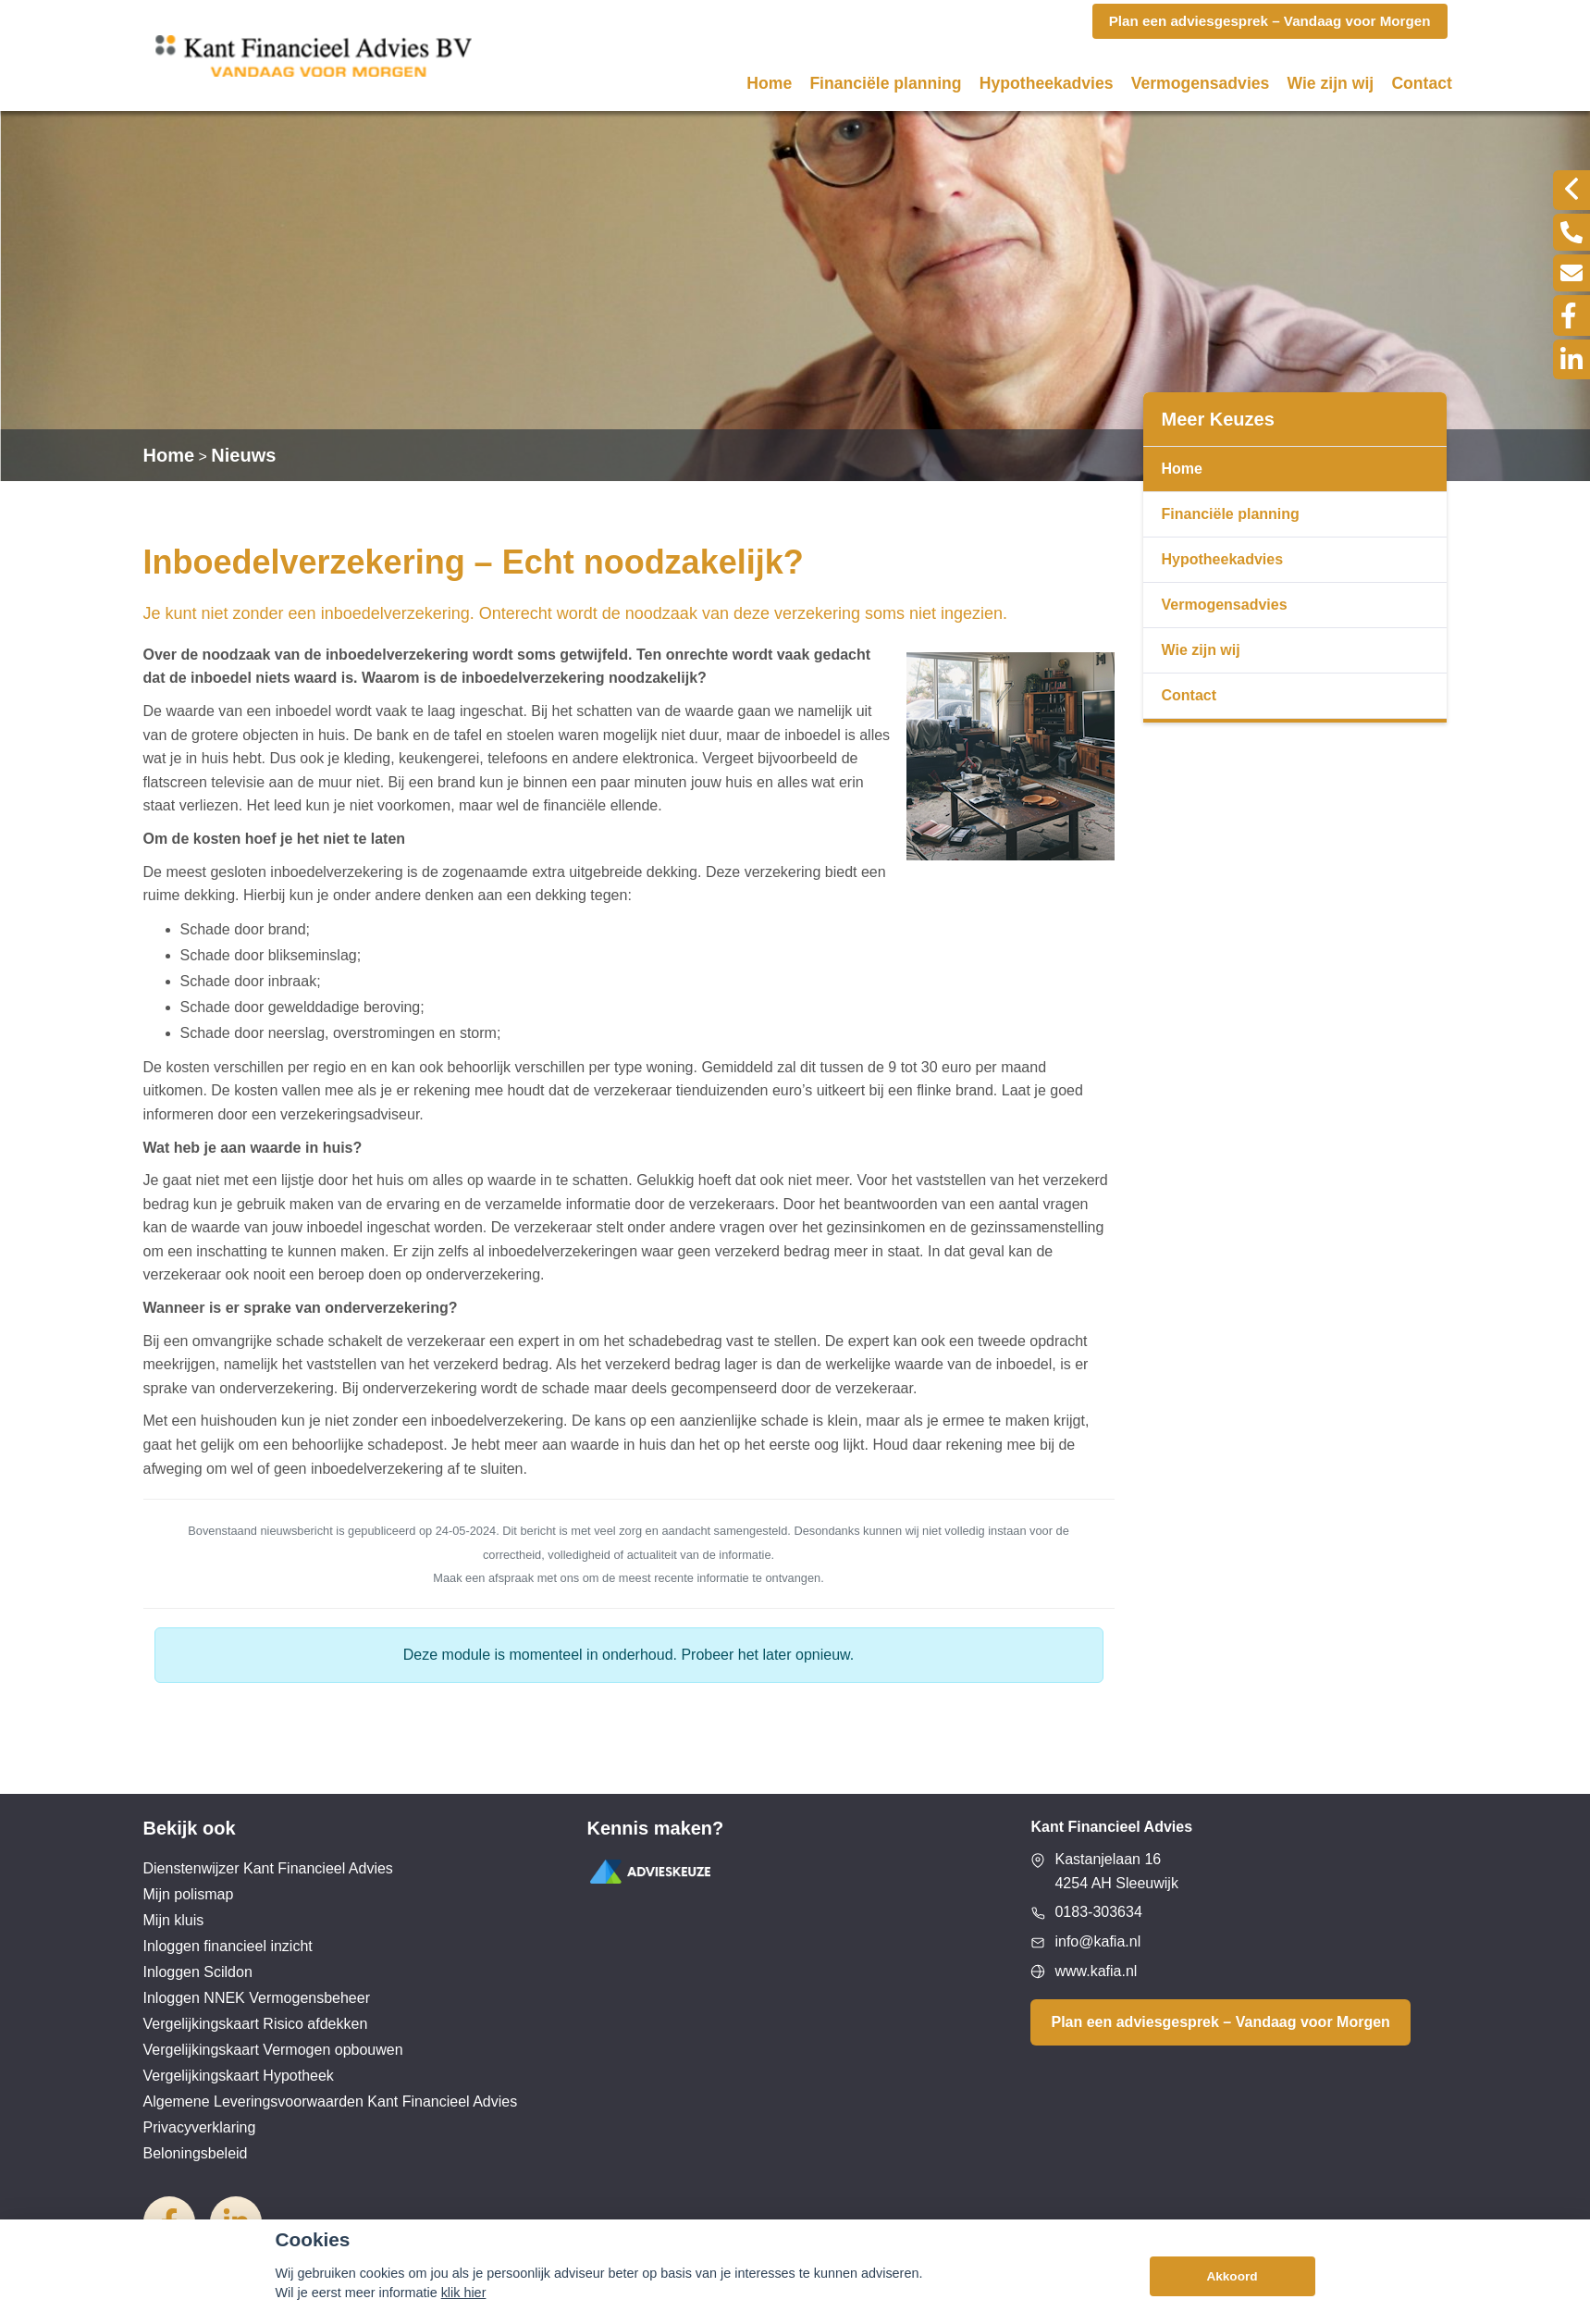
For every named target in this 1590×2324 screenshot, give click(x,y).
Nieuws (243, 455)
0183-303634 (1097, 1912)
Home (769, 83)
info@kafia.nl (1097, 1941)
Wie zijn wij (1331, 83)
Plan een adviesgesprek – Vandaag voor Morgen (1220, 2022)
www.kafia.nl (1095, 1971)
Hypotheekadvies (1047, 83)
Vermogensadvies (1200, 83)
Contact (1421, 83)
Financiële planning (885, 83)
